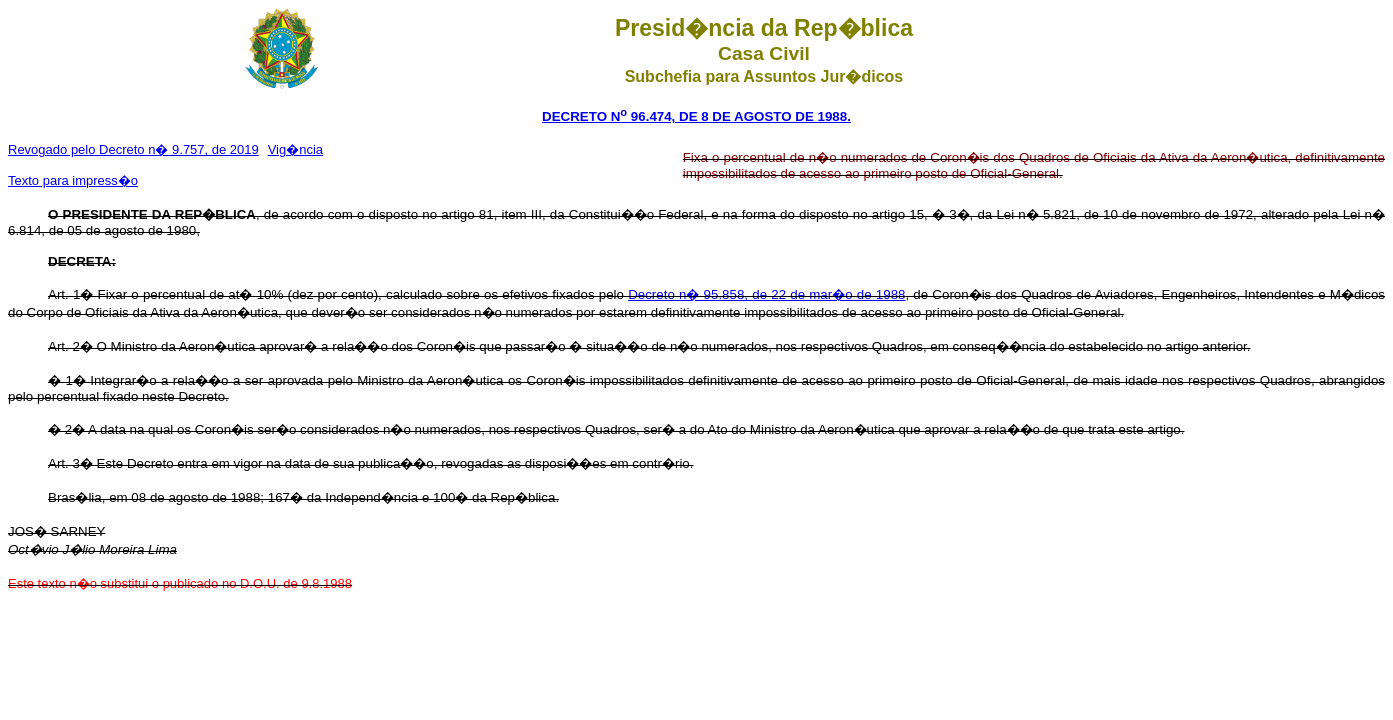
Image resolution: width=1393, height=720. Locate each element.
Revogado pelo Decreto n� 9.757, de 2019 (133, 149)
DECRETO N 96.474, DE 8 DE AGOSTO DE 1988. (696, 116)
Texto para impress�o (73, 180)
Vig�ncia (295, 149)
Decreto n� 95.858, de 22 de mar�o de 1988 (766, 294)
